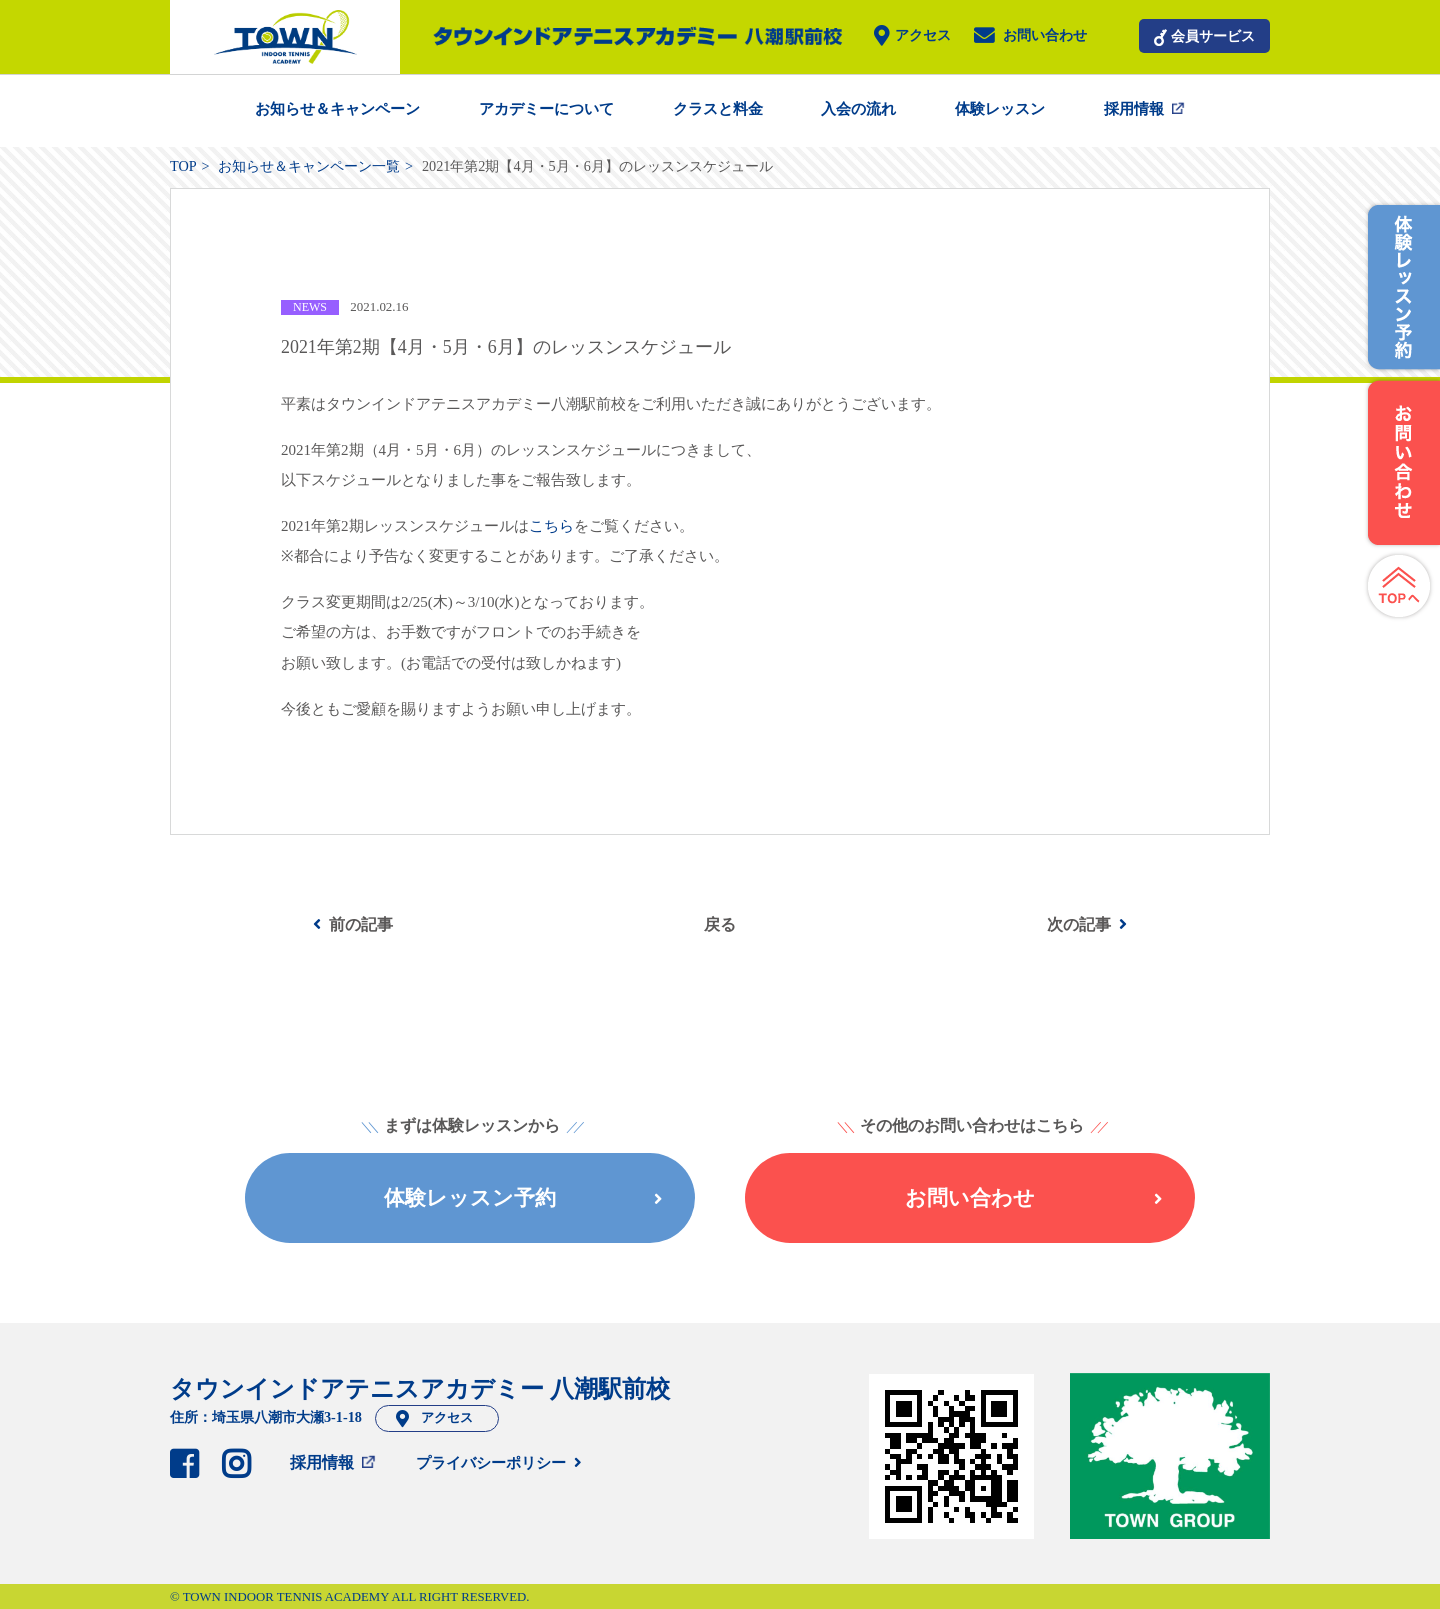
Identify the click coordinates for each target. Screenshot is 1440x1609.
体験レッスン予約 (523, 1197)
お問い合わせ (1045, 36)
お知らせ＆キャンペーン (337, 109)
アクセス (923, 36)
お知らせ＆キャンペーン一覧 (309, 166)
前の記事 (361, 924)
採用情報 (1134, 109)
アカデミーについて (546, 109)
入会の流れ (858, 109)
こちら (551, 526)
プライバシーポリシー (491, 1463)
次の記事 (1079, 924)
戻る (720, 924)
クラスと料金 (718, 109)
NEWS (310, 307)
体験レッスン (1000, 109)
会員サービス (1213, 36)
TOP (183, 166)
